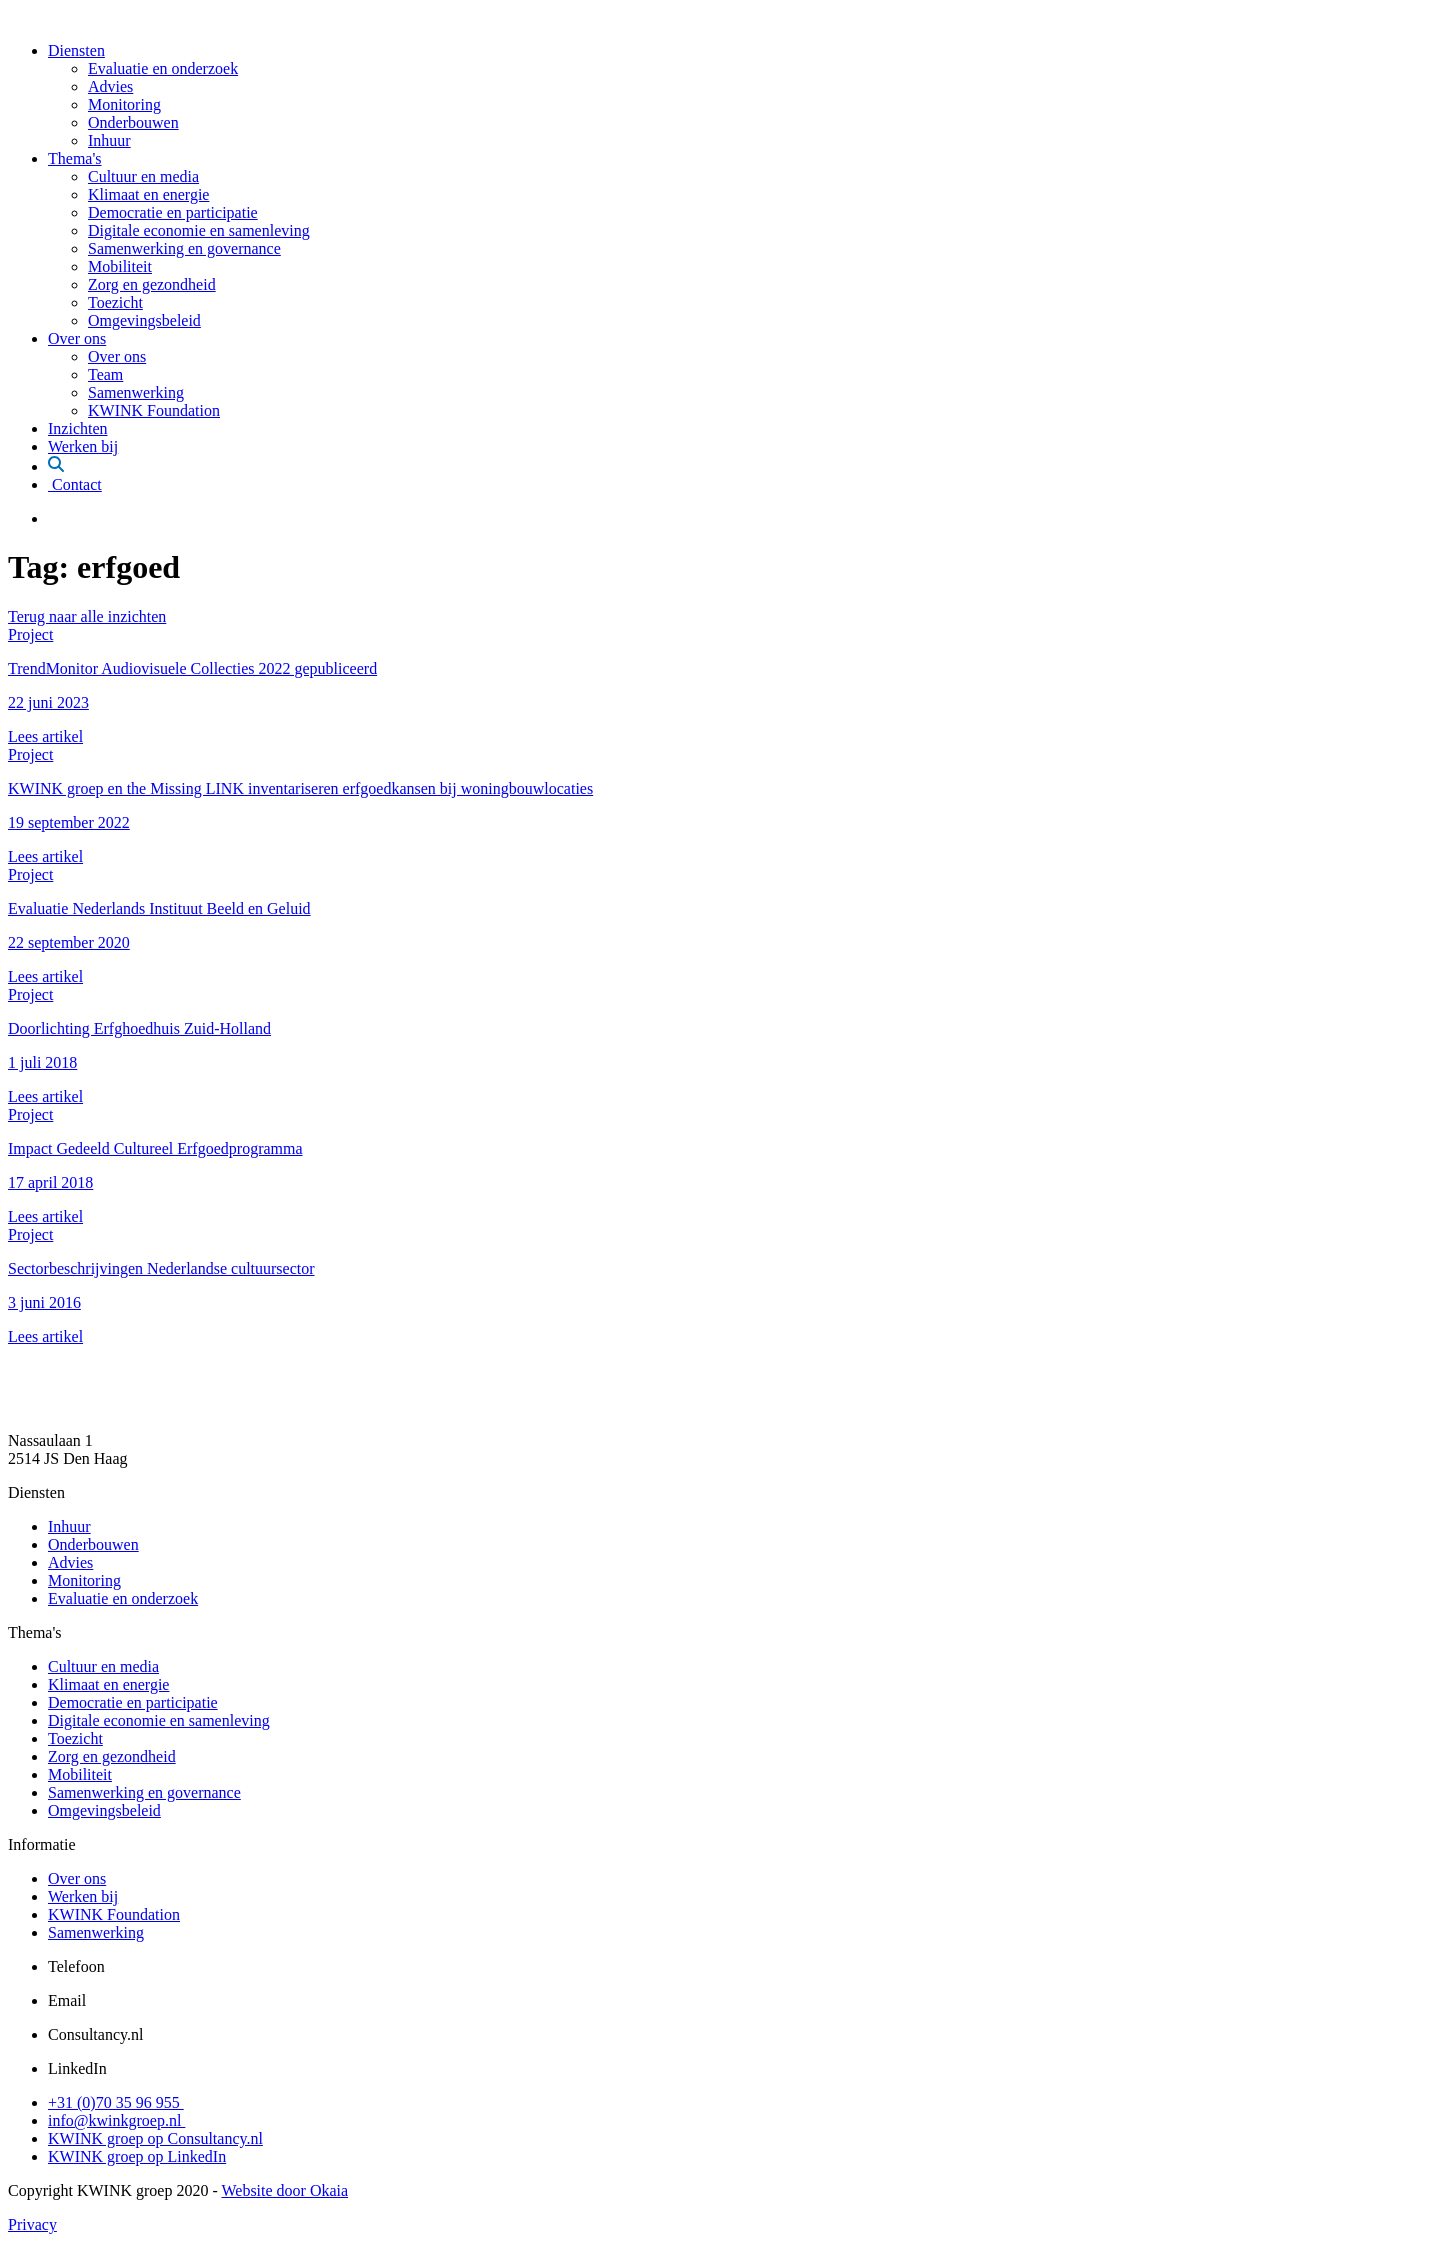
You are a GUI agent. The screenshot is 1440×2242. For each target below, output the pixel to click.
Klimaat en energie (148, 194)
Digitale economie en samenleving (199, 230)
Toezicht (115, 302)
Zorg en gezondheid (152, 284)
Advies (110, 86)
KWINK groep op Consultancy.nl (155, 2138)
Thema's (75, 158)
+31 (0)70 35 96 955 (116, 2102)
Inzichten (78, 428)
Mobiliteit (120, 266)
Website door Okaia (284, 2190)
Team (105, 374)
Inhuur (109, 140)
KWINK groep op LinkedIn (137, 2156)
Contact (75, 484)
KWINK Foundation (154, 410)
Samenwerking (136, 392)
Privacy (32, 2224)
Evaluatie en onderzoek (163, 68)
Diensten (76, 50)
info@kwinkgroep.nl (116, 2120)
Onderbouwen (133, 122)
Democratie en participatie (173, 212)
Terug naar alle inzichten (87, 616)
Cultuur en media (143, 176)
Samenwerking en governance (184, 248)
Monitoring (124, 104)
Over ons (77, 338)
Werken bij (83, 446)
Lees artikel (45, 736)
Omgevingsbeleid (144, 320)
